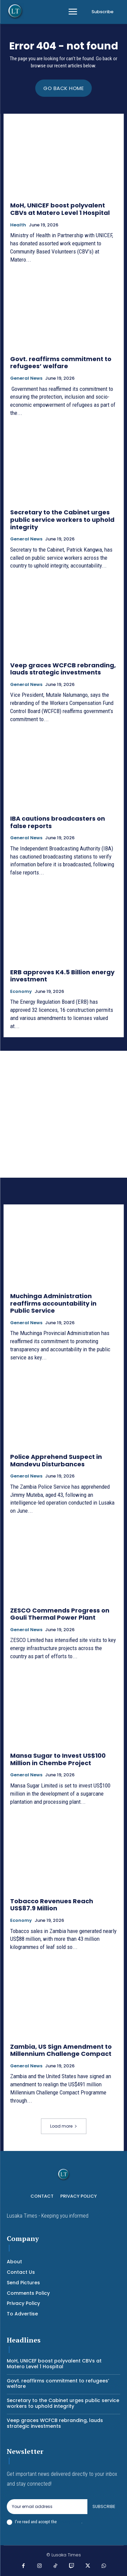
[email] (47, 2506)
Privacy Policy (69, 2521)
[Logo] (15, 11)
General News (26, 378)
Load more (63, 2126)
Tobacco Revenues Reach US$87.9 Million (51, 1905)
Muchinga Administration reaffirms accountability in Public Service (53, 1303)
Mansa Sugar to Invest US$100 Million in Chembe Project (58, 1759)
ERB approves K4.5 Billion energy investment (62, 976)
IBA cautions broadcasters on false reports (57, 822)
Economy (21, 991)
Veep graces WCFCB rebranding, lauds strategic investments (63, 669)
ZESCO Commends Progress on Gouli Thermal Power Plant (59, 1614)
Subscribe (103, 2506)
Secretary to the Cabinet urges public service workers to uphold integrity (62, 519)
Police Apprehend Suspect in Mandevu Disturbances (56, 1460)
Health (18, 225)
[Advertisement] (63, 1114)
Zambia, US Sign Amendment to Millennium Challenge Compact (61, 2050)
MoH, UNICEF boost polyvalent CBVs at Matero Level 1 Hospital (60, 209)
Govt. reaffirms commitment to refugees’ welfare (60, 363)
